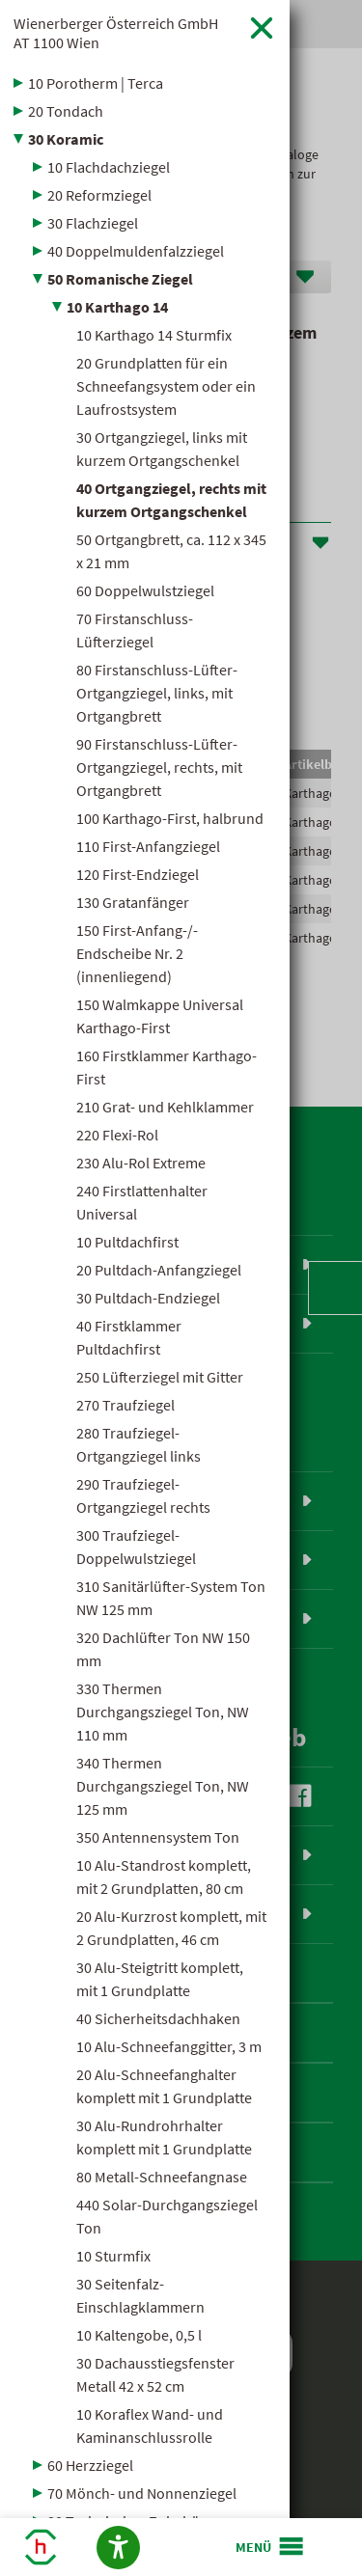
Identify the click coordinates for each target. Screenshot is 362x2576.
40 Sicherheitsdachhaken (158, 2018)
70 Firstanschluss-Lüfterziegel (134, 630)
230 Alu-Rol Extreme (141, 1162)
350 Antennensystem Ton (157, 1837)
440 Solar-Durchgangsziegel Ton (167, 2216)
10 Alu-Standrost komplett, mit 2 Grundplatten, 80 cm (163, 1876)
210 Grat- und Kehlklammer (165, 1106)
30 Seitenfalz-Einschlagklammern (140, 2295)
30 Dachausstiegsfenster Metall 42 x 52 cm (155, 2374)
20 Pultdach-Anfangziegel (158, 1269)
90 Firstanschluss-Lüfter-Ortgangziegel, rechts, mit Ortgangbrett (159, 767)
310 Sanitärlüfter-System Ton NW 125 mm (170, 1597)
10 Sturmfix (113, 2255)
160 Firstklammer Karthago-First (166, 1067)
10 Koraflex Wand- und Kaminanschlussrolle (149, 2425)
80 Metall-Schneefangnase (161, 2176)
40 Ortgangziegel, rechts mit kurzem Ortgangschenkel (171, 500)
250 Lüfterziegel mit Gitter (159, 1376)
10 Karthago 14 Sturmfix (154, 334)
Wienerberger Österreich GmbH (116, 33)
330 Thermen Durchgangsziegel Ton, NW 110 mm (162, 1711)
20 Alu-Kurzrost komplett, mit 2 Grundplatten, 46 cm (171, 1927)
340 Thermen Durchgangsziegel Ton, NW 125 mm (162, 1786)
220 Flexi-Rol (117, 1134)
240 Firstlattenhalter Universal (142, 1202)
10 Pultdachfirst (127, 1241)
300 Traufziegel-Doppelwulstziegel (136, 1546)
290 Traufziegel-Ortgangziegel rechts (143, 1495)
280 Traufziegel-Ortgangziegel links (138, 1444)
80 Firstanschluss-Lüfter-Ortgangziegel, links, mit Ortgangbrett (156, 693)
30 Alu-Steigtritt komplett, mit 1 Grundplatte (159, 1979)
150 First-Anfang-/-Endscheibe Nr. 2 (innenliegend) (137, 953)
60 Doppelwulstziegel (145, 590)
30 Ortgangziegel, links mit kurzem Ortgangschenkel (161, 448)
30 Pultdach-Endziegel (148, 1297)
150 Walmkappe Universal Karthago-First (159, 1016)
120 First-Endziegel (137, 874)
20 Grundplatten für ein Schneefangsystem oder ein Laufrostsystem (166, 386)
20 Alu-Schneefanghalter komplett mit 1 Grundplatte (164, 2086)
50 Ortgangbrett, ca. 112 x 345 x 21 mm (171, 551)
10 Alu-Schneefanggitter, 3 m (169, 2046)
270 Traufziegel (125, 1404)
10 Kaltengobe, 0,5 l (139, 2334)
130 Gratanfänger (132, 902)
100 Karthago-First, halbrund (170, 818)
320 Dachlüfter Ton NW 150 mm (163, 1649)
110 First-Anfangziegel (148, 846)
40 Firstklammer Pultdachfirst (128, 1337)
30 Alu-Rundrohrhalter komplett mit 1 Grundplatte (164, 2137)
